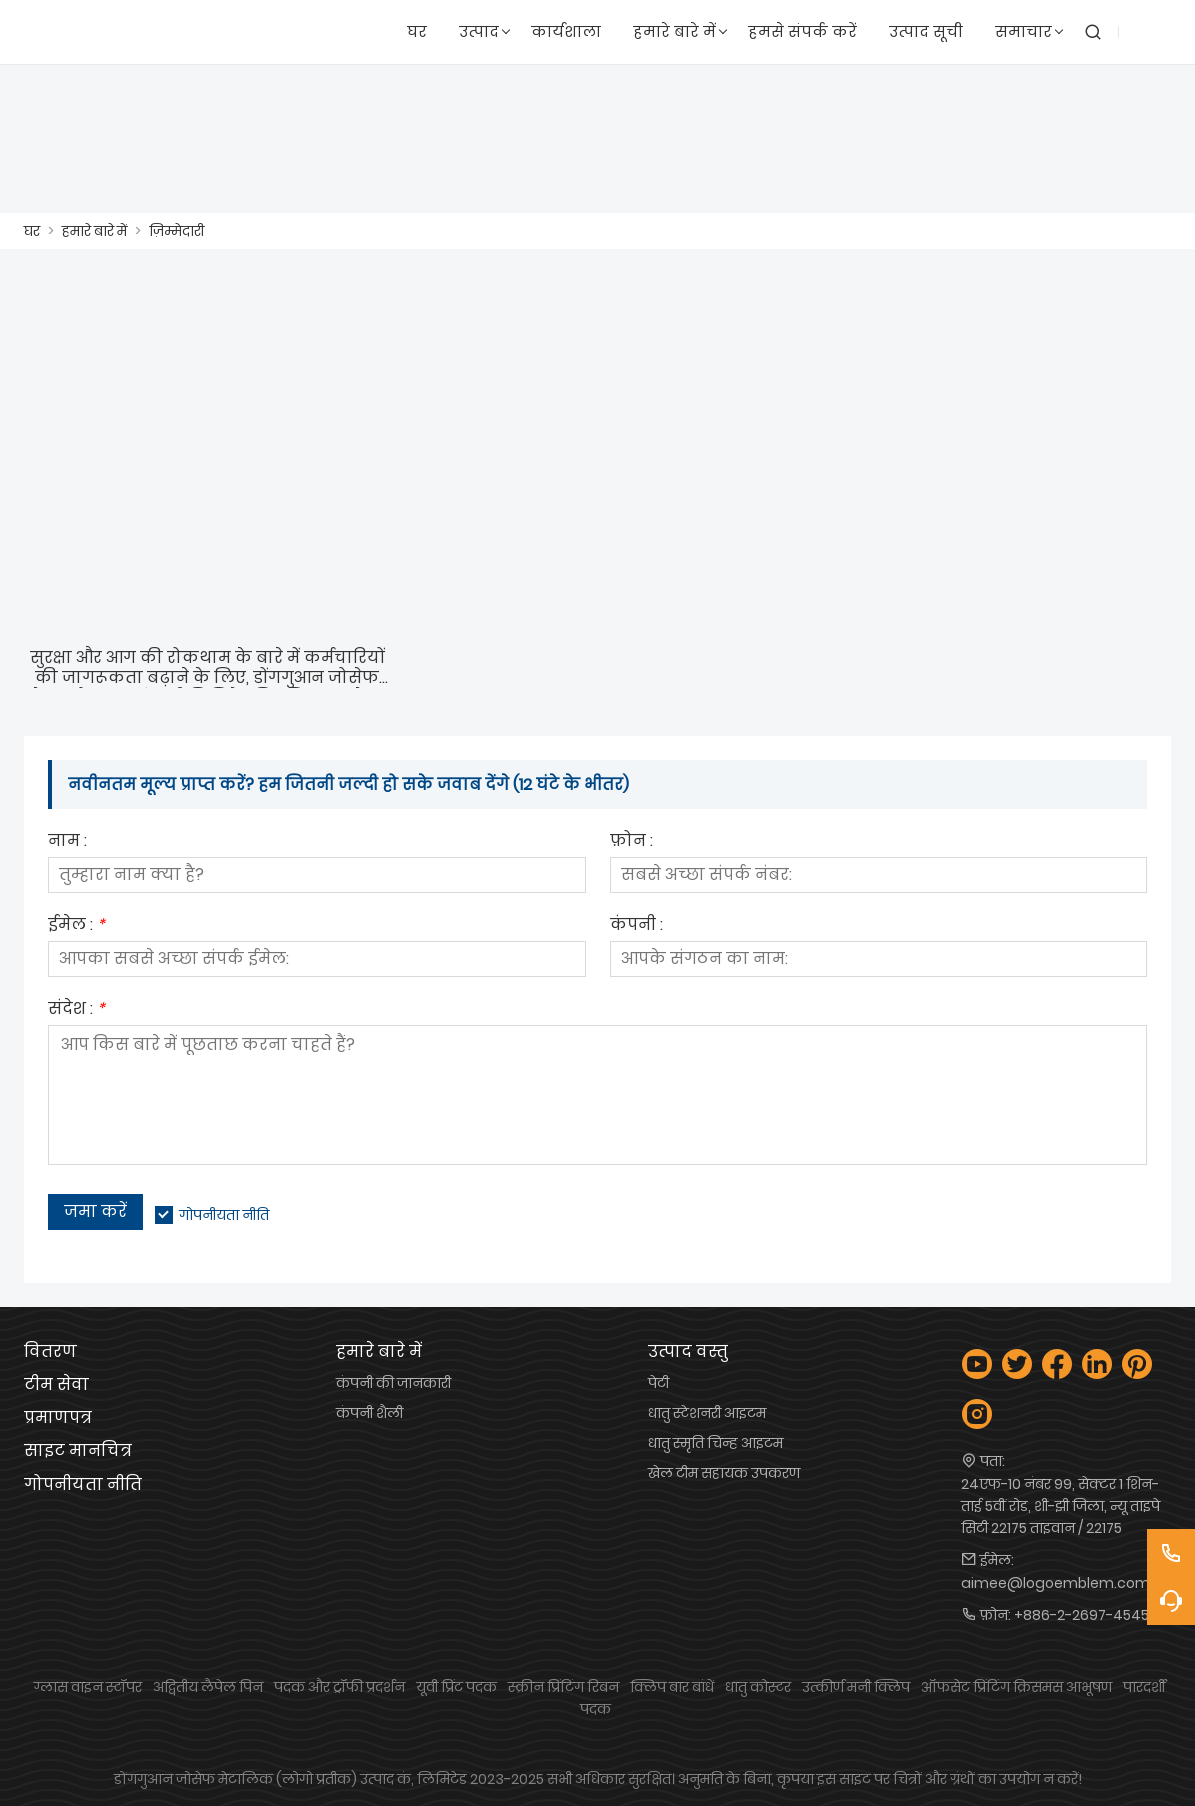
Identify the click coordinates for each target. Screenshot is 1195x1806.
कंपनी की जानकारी (393, 1383)
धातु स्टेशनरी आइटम (707, 1413)
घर (32, 231)
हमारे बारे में (94, 231)
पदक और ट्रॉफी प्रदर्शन (339, 1687)
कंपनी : (636, 926)
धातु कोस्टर (758, 1687)
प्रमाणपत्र (58, 1417)
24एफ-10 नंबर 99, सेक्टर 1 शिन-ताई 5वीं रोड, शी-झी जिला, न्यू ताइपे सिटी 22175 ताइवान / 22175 (1060, 1506)
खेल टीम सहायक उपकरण (724, 1473)
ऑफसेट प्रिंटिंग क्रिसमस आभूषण (1016, 1687)
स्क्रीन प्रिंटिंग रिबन (563, 1687)
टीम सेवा (56, 1384)
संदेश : (76, 1010)
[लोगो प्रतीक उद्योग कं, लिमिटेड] (81, 32)
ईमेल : (76, 926)
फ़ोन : (631, 842)
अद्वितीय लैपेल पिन (208, 1687)
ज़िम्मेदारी (176, 231)
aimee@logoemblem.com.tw (1066, 1583)
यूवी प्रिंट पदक (456, 1687)
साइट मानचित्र (78, 1450)
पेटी (658, 1383)
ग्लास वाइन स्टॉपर (88, 1687)
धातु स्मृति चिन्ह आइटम (715, 1443)
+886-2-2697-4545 (1081, 1615)
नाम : (67, 842)
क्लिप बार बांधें (672, 1687)
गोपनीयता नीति (224, 1215)
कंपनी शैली (369, 1413)
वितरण (50, 1351)
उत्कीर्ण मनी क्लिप (856, 1687)
